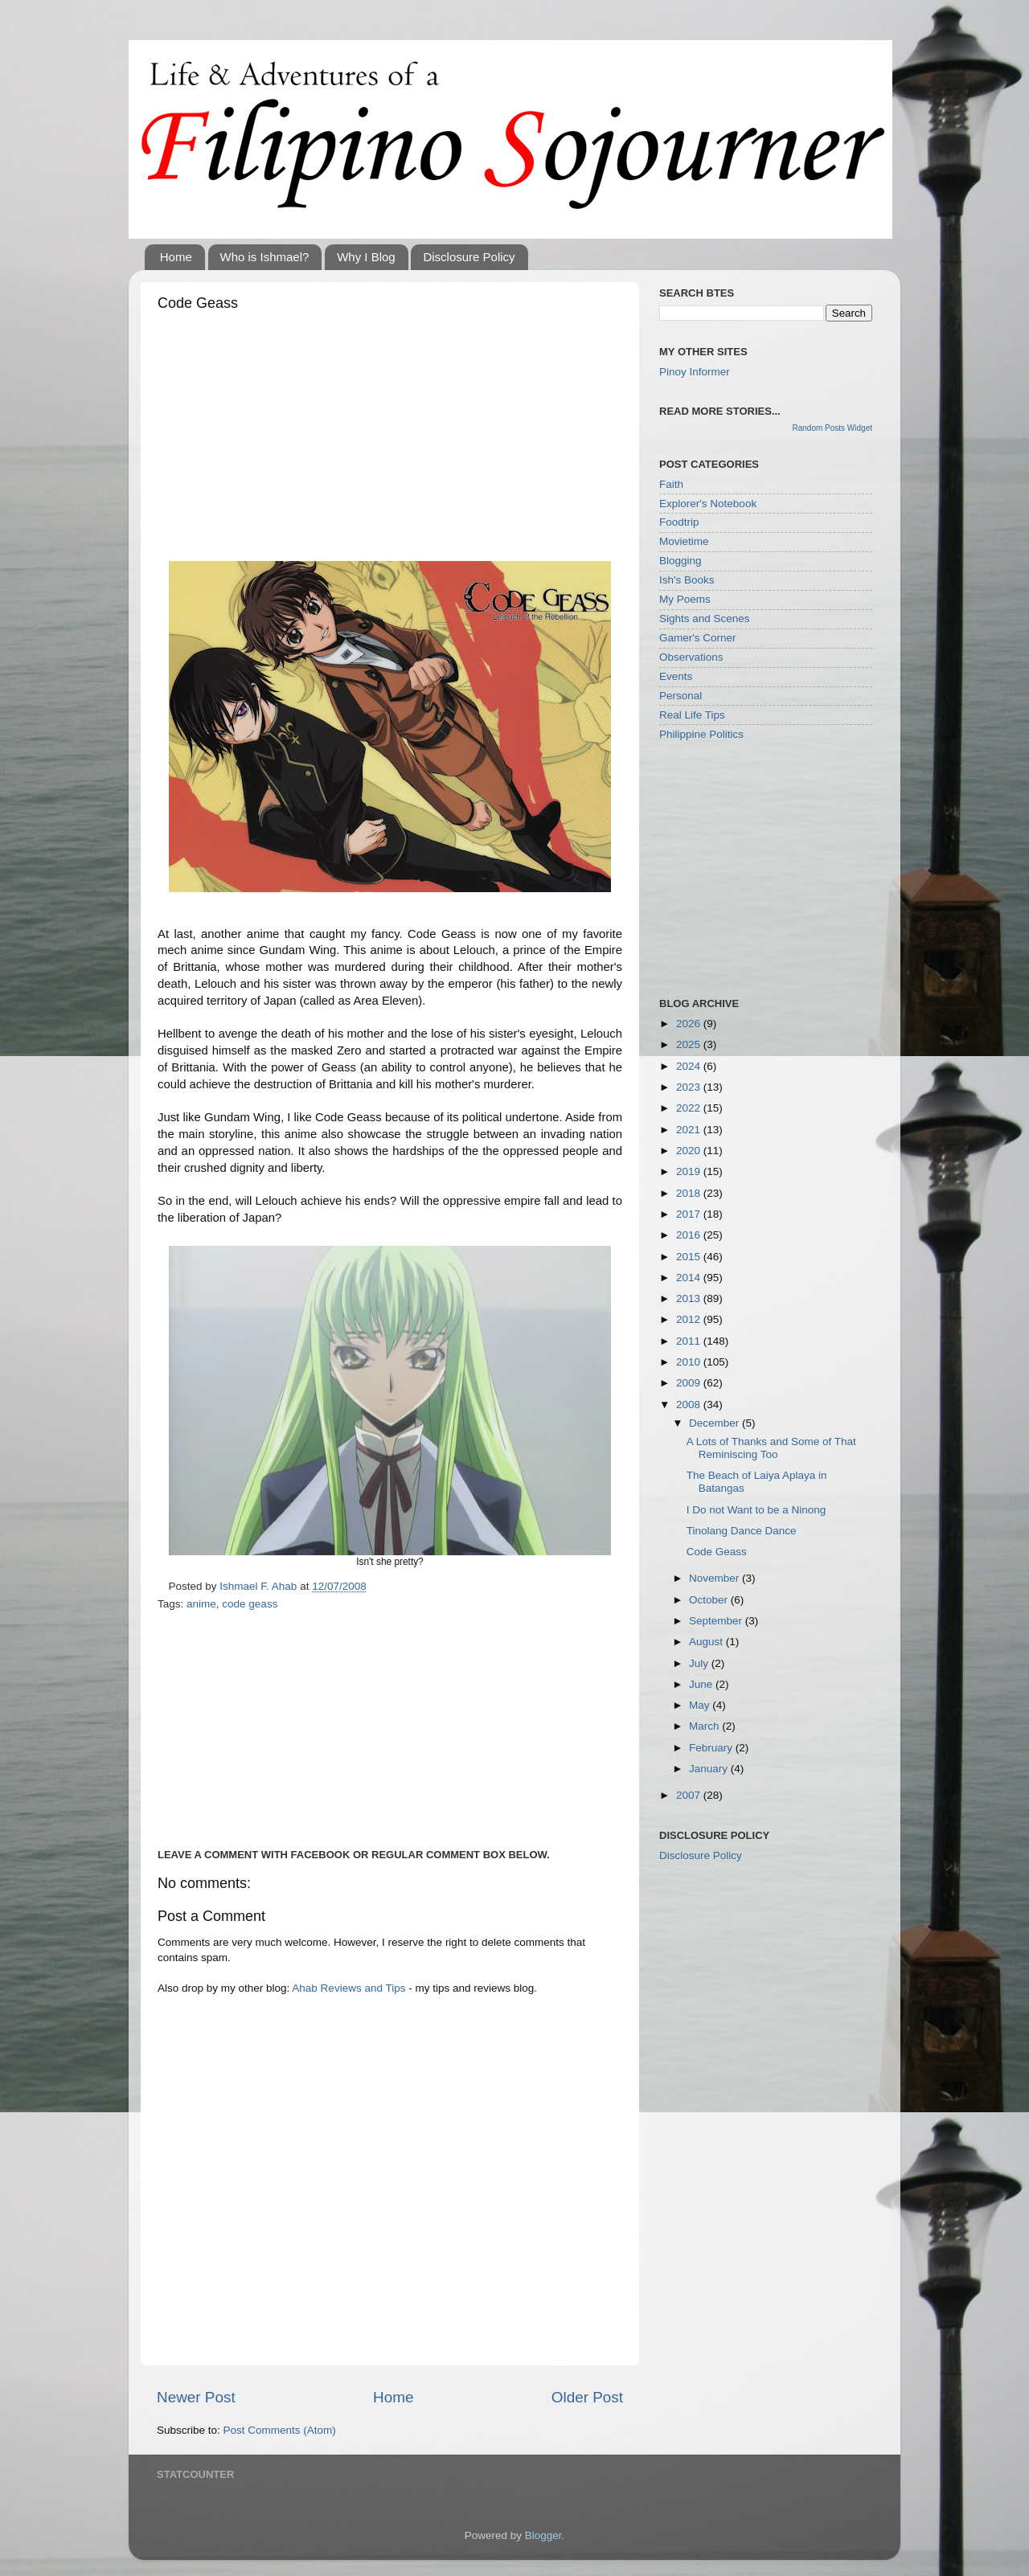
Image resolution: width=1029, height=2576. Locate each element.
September (717, 1621)
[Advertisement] (390, 440)
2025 (689, 1044)
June (702, 1684)
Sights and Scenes (704, 618)
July (700, 1663)
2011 (689, 1341)
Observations (691, 657)
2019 (689, 1171)
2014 (689, 1278)
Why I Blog (366, 257)
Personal (680, 696)
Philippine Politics (701, 734)
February (712, 1748)
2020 (689, 1151)
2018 (689, 1193)
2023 (689, 1087)
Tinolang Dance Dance (742, 1531)
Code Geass (717, 1552)
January (710, 1769)
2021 (689, 1130)
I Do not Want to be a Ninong (756, 1510)
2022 (689, 1108)
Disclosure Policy (468, 257)
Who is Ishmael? (265, 257)
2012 (689, 1319)
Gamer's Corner (697, 638)
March (705, 1726)
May (700, 1705)
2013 (689, 1298)
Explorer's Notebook (707, 504)
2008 (689, 1405)
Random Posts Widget (833, 428)
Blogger (543, 2535)
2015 (689, 1257)
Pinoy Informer (694, 372)
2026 (689, 1024)
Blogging (680, 561)
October (710, 1600)
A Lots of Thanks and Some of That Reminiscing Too (771, 1447)
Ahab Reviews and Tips (348, 1988)
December (715, 1423)
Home (176, 257)
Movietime (684, 541)
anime (201, 1604)
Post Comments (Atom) (279, 2430)
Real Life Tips (692, 715)
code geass (249, 1604)
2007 (689, 1795)
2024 (689, 1066)
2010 (689, 1362)
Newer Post (196, 2397)
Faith (671, 484)
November (715, 1578)
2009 (689, 1383)
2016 (689, 1235)
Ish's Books (687, 580)
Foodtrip (679, 522)
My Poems (685, 599)
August (707, 1642)
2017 (689, 1214)
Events (675, 676)
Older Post (587, 2397)
